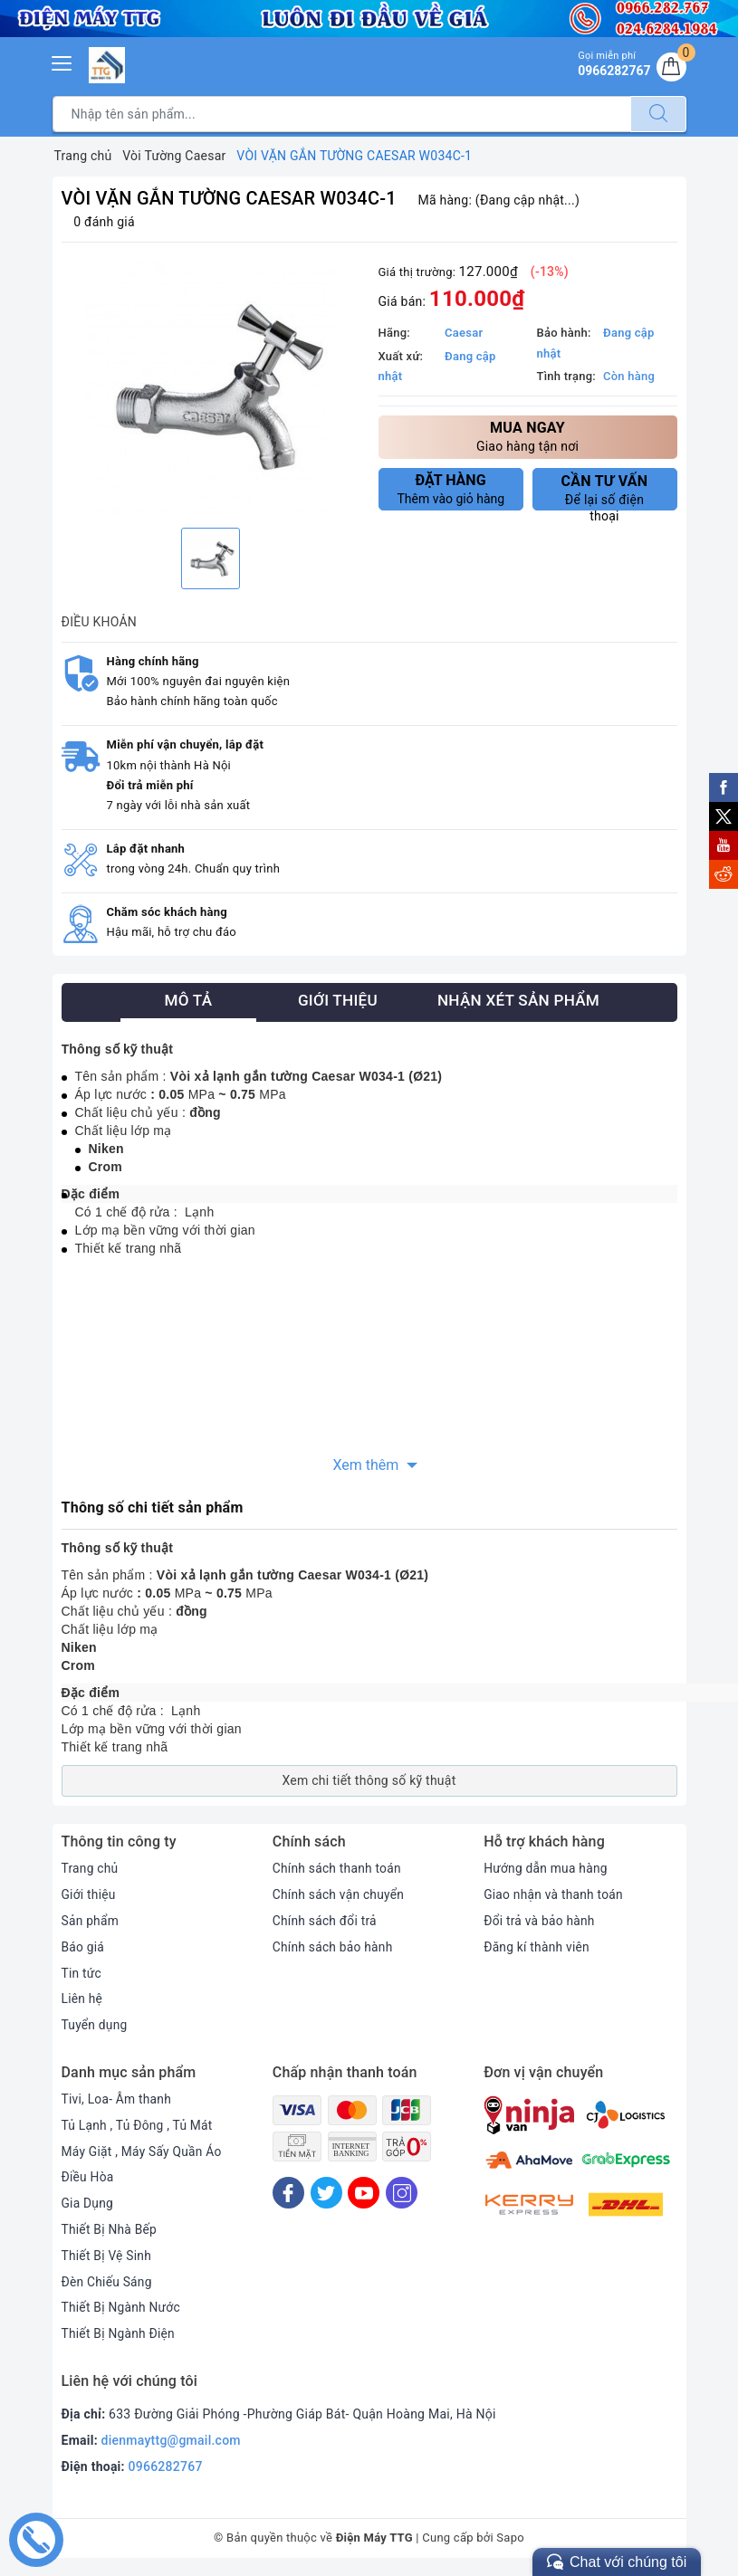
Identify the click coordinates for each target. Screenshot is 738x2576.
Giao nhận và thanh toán (554, 1894)
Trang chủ (91, 1868)
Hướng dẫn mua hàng (546, 1868)
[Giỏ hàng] (671, 67)
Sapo (510, 2537)
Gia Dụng (88, 2203)
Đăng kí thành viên (537, 1947)
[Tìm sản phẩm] (342, 114)
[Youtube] (363, 2193)
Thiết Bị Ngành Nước (122, 2307)
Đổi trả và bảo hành (540, 1920)
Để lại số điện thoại (604, 491)
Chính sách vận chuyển (340, 1894)
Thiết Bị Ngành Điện (119, 2333)
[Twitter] (326, 2193)
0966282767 (166, 2466)
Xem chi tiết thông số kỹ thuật (368, 1780)
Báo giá (83, 1947)
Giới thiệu (89, 1894)
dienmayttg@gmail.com (171, 2440)
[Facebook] (288, 2193)
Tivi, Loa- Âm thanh (118, 2099)
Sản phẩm (91, 1920)
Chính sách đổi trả (326, 1920)
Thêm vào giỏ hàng (451, 489)
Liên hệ (82, 1998)
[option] (211, 387)
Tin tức (82, 1973)
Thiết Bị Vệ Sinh (107, 2255)
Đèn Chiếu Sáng (108, 2282)
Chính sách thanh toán (338, 1868)
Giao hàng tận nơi (528, 435)
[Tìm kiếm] (658, 114)
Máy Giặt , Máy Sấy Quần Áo (143, 2151)
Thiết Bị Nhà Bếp (110, 2229)
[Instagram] (401, 2193)
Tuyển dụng (95, 2025)
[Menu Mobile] (62, 61)
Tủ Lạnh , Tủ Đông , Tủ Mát (139, 2125)
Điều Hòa (88, 2177)
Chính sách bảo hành (334, 1947)
